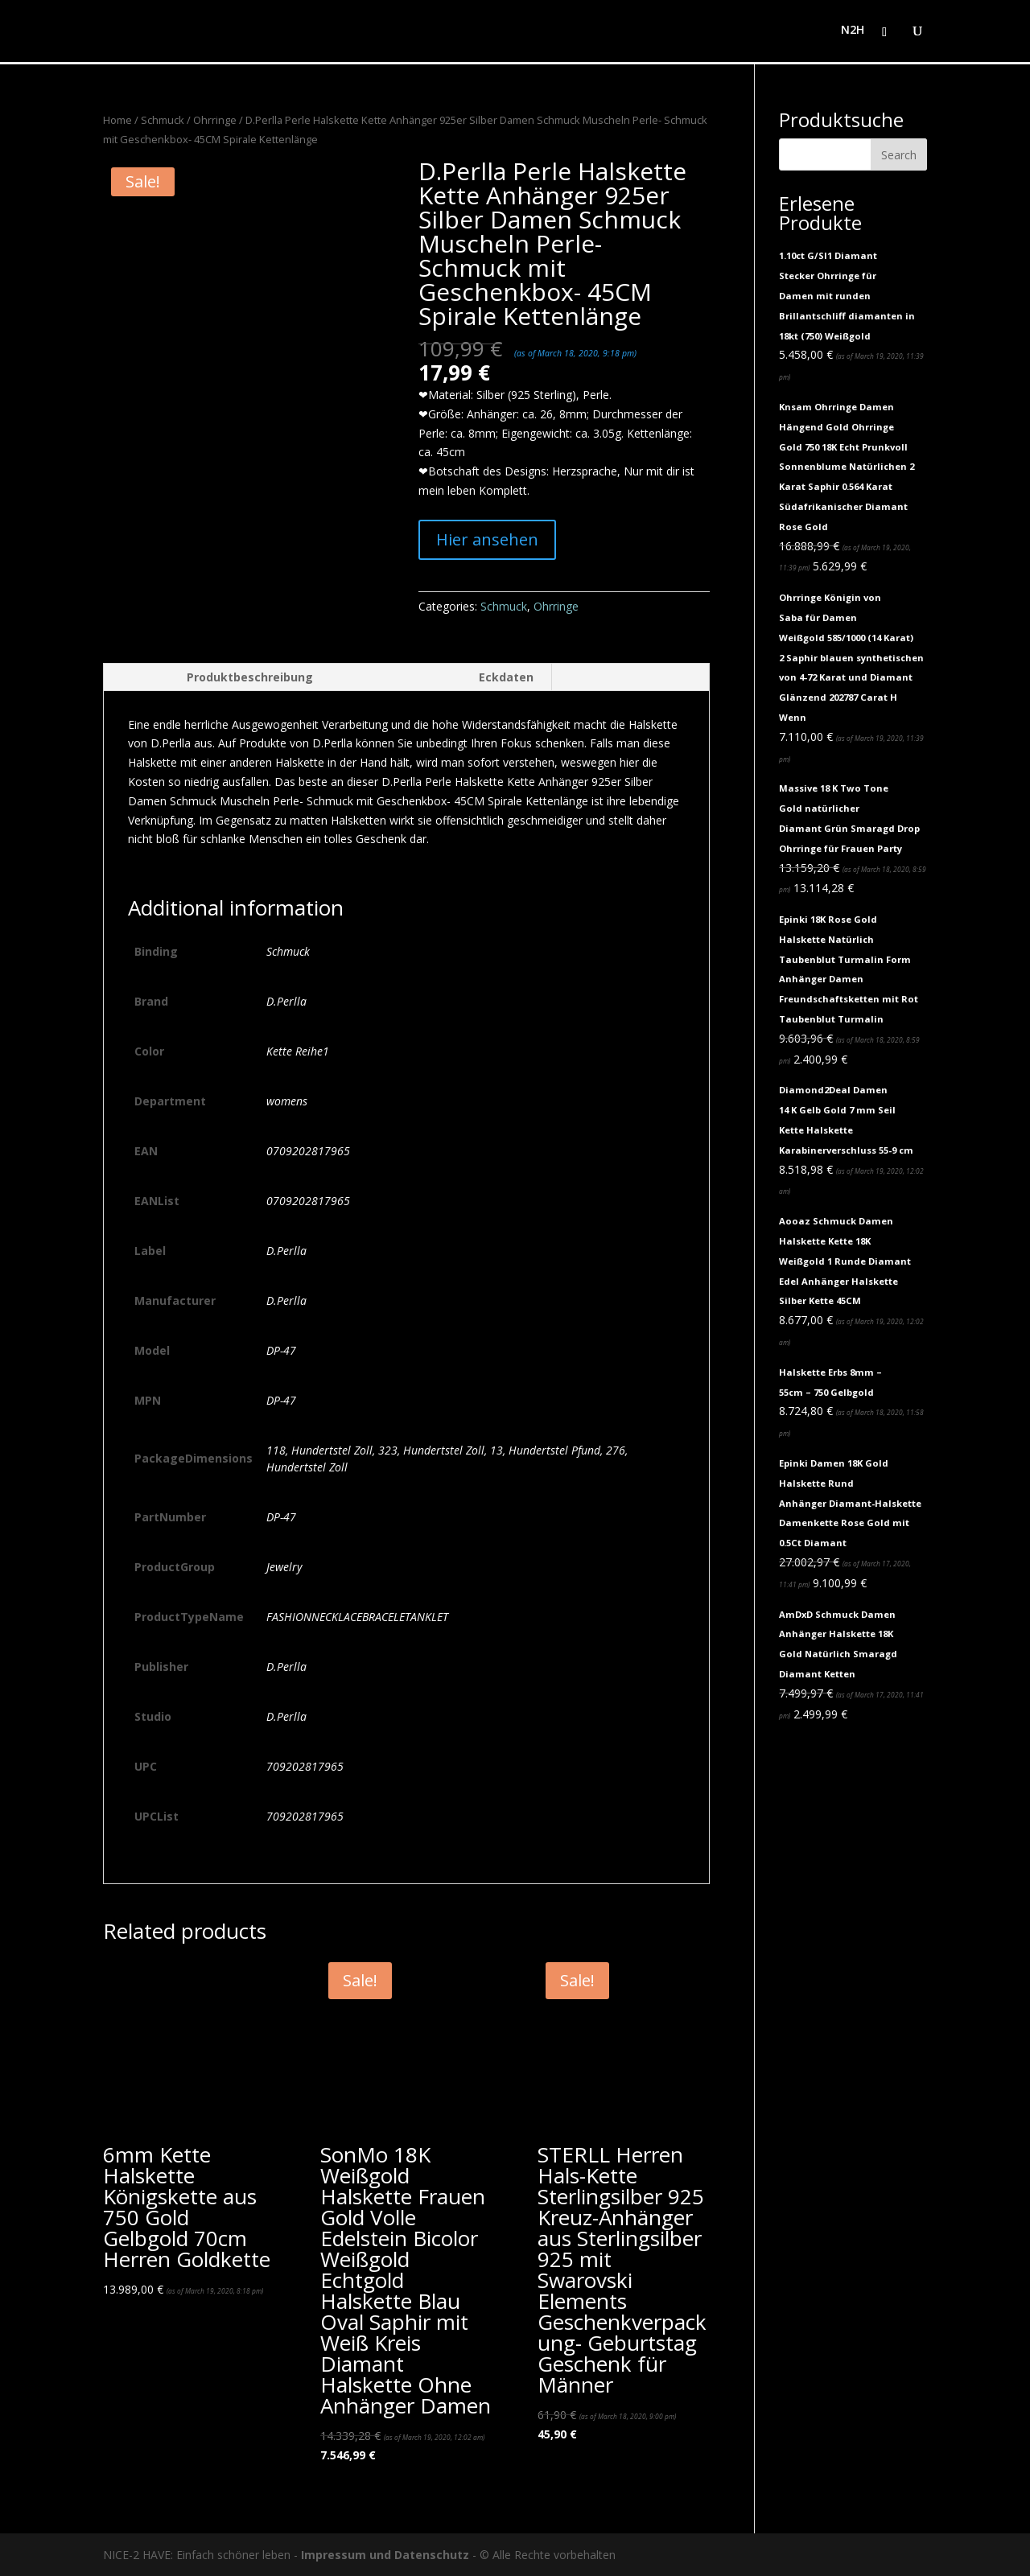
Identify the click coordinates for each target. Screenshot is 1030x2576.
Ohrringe (215, 120)
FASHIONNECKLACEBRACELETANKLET (357, 1616)
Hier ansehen (487, 539)
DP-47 (281, 1350)
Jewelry (284, 1566)
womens (286, 1101)
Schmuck (162, 120)
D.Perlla (286, 1001)
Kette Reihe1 (297, 1051)
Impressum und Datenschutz (385, 2554)
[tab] (217, 677)
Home (117, 120)
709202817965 (305, 1766)
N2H (852, 33)
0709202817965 (308, 1150)
